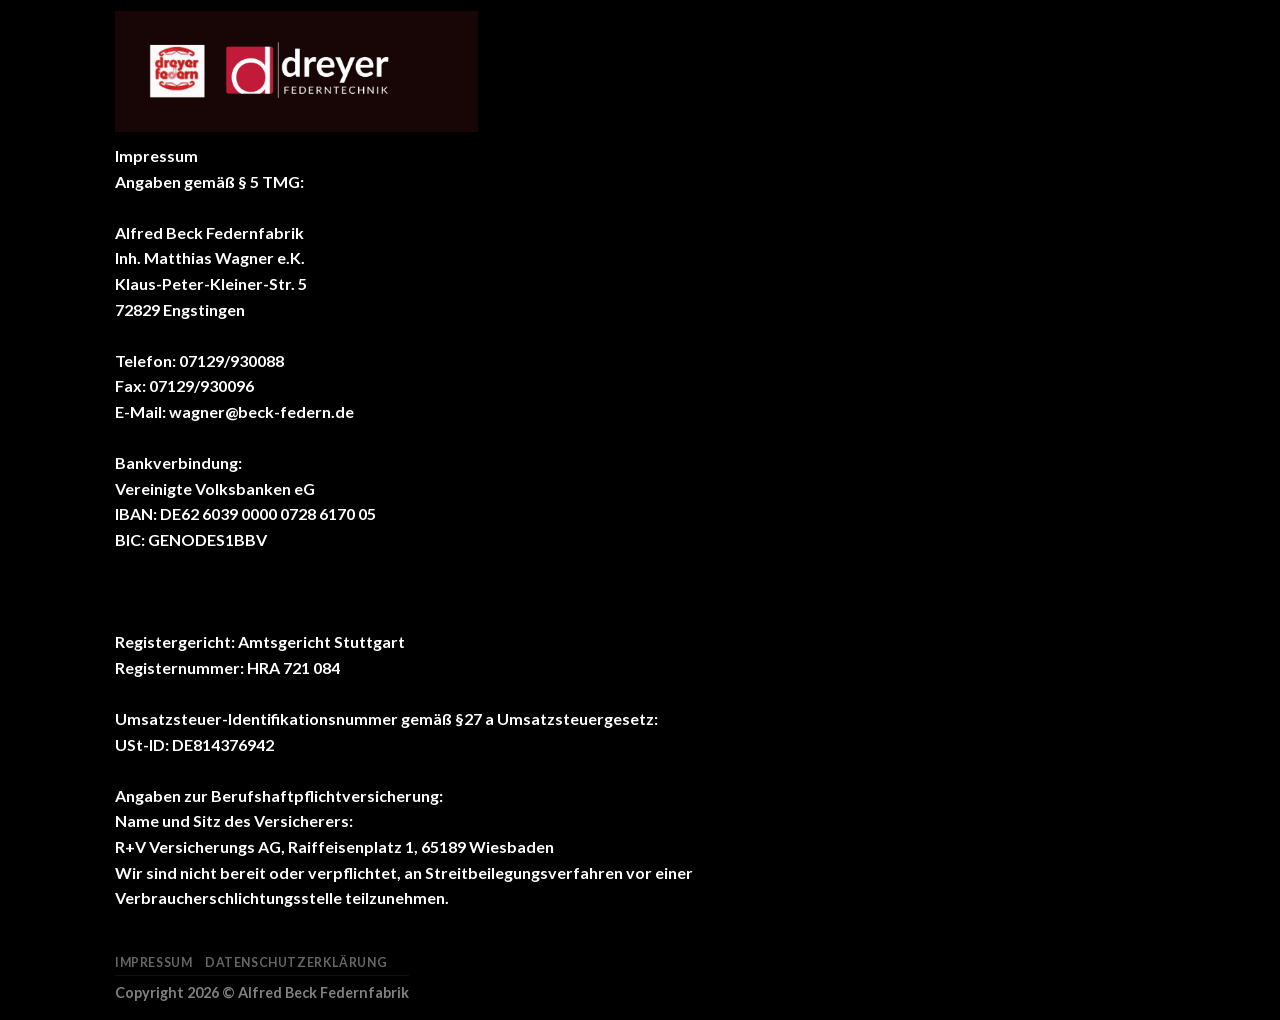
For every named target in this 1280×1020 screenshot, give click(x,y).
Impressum (154, 962)
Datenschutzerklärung (296, 962)
